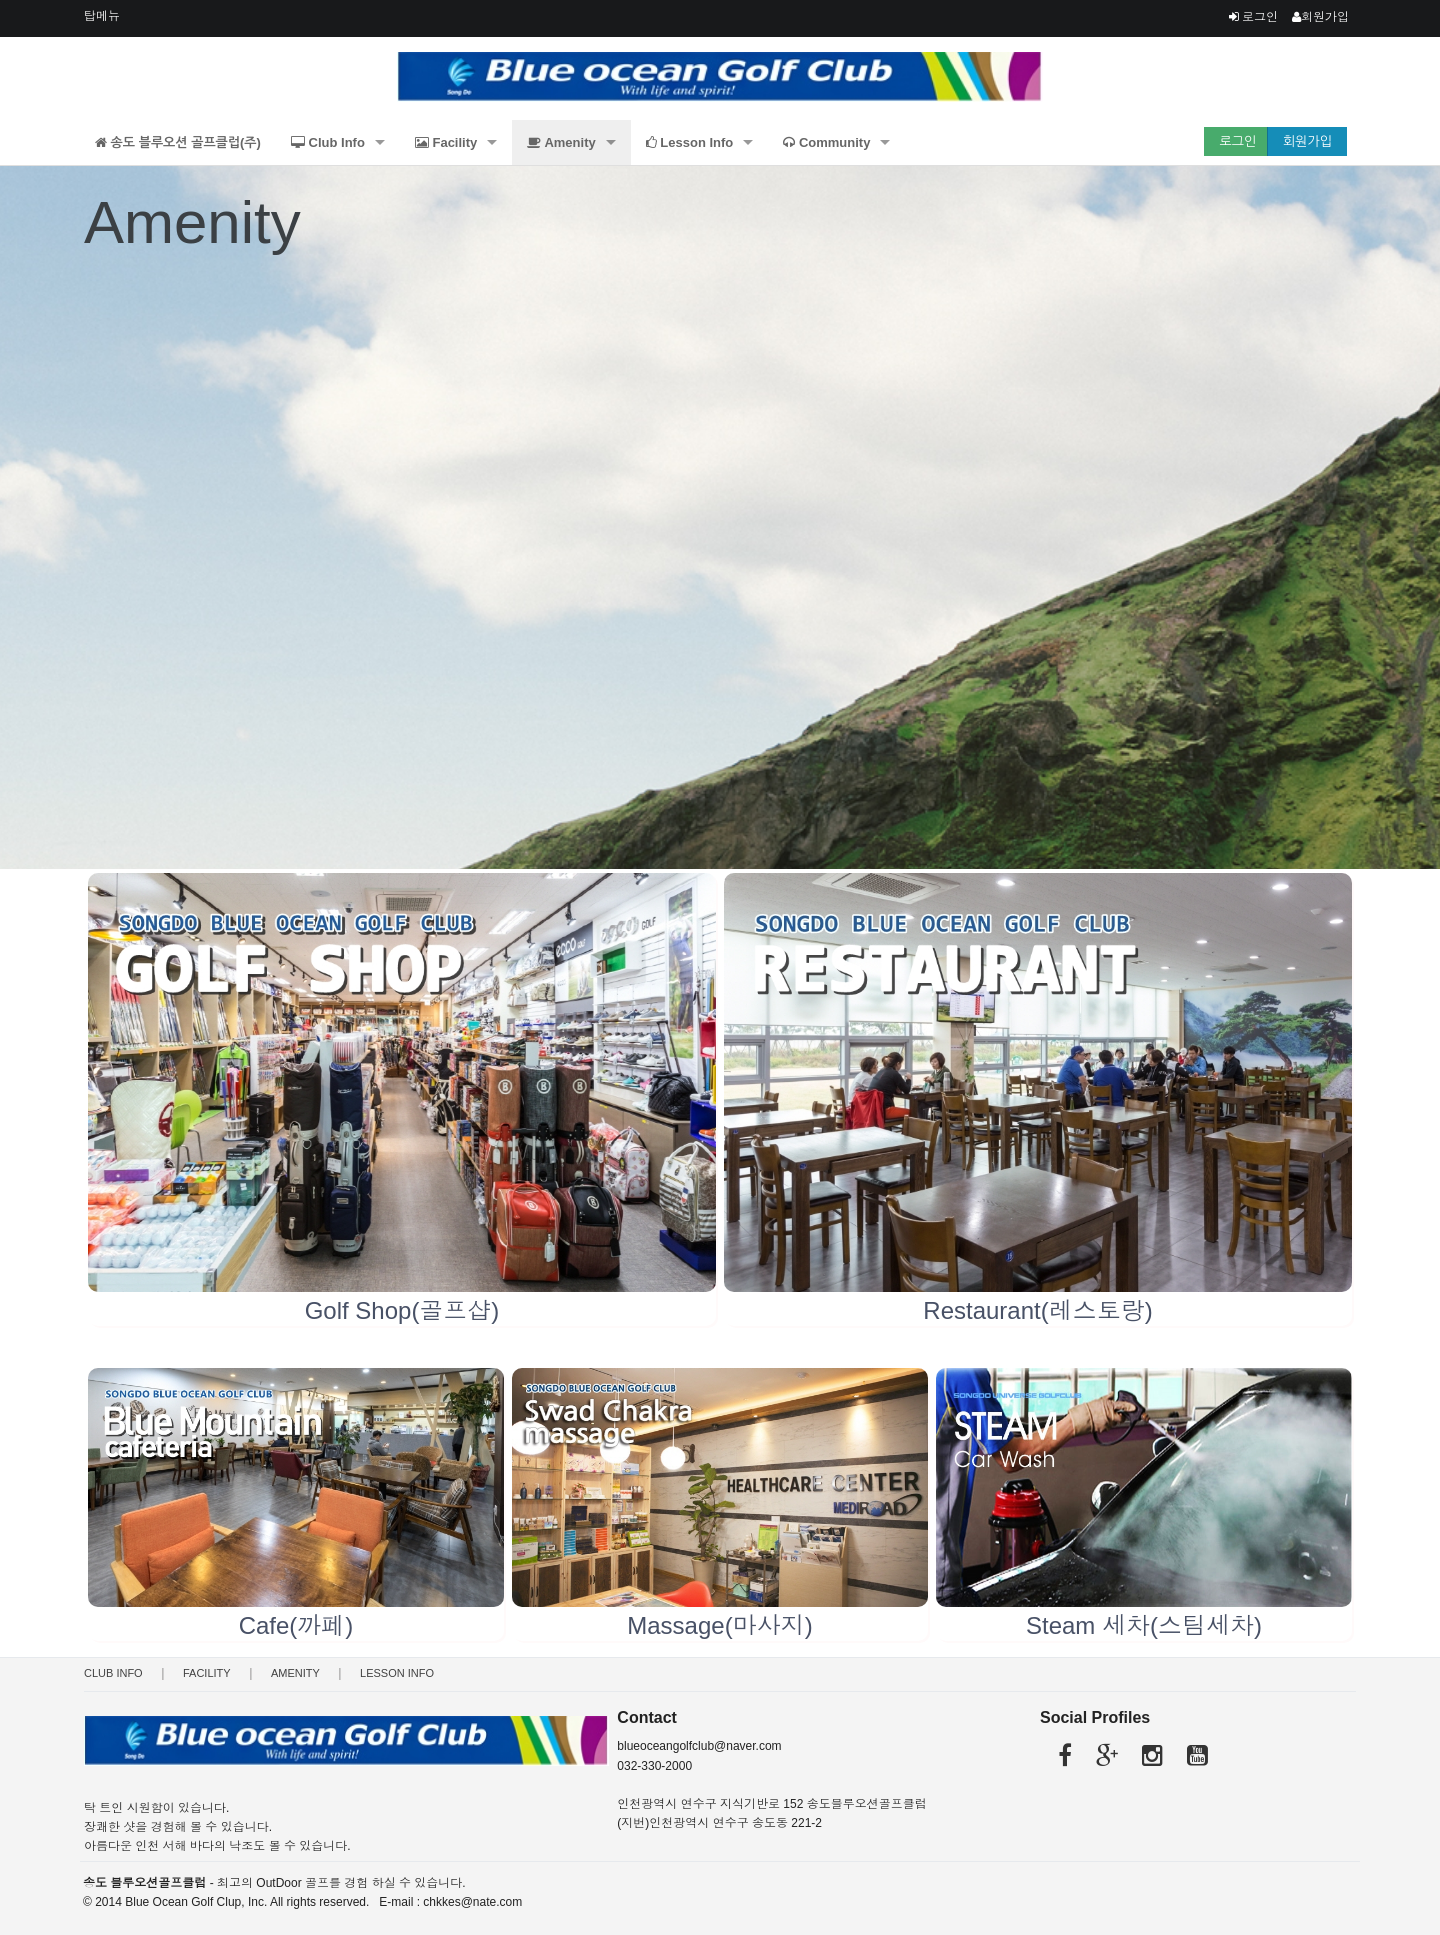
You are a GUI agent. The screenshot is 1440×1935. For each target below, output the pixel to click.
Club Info (328, 142)
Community (826, 142)
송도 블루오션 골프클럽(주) (178, 142)
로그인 (1253, 17)
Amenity (561, 142)
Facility (446, 142)
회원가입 (1320, 17)
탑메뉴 (102, 16)
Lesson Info (690, 142)
